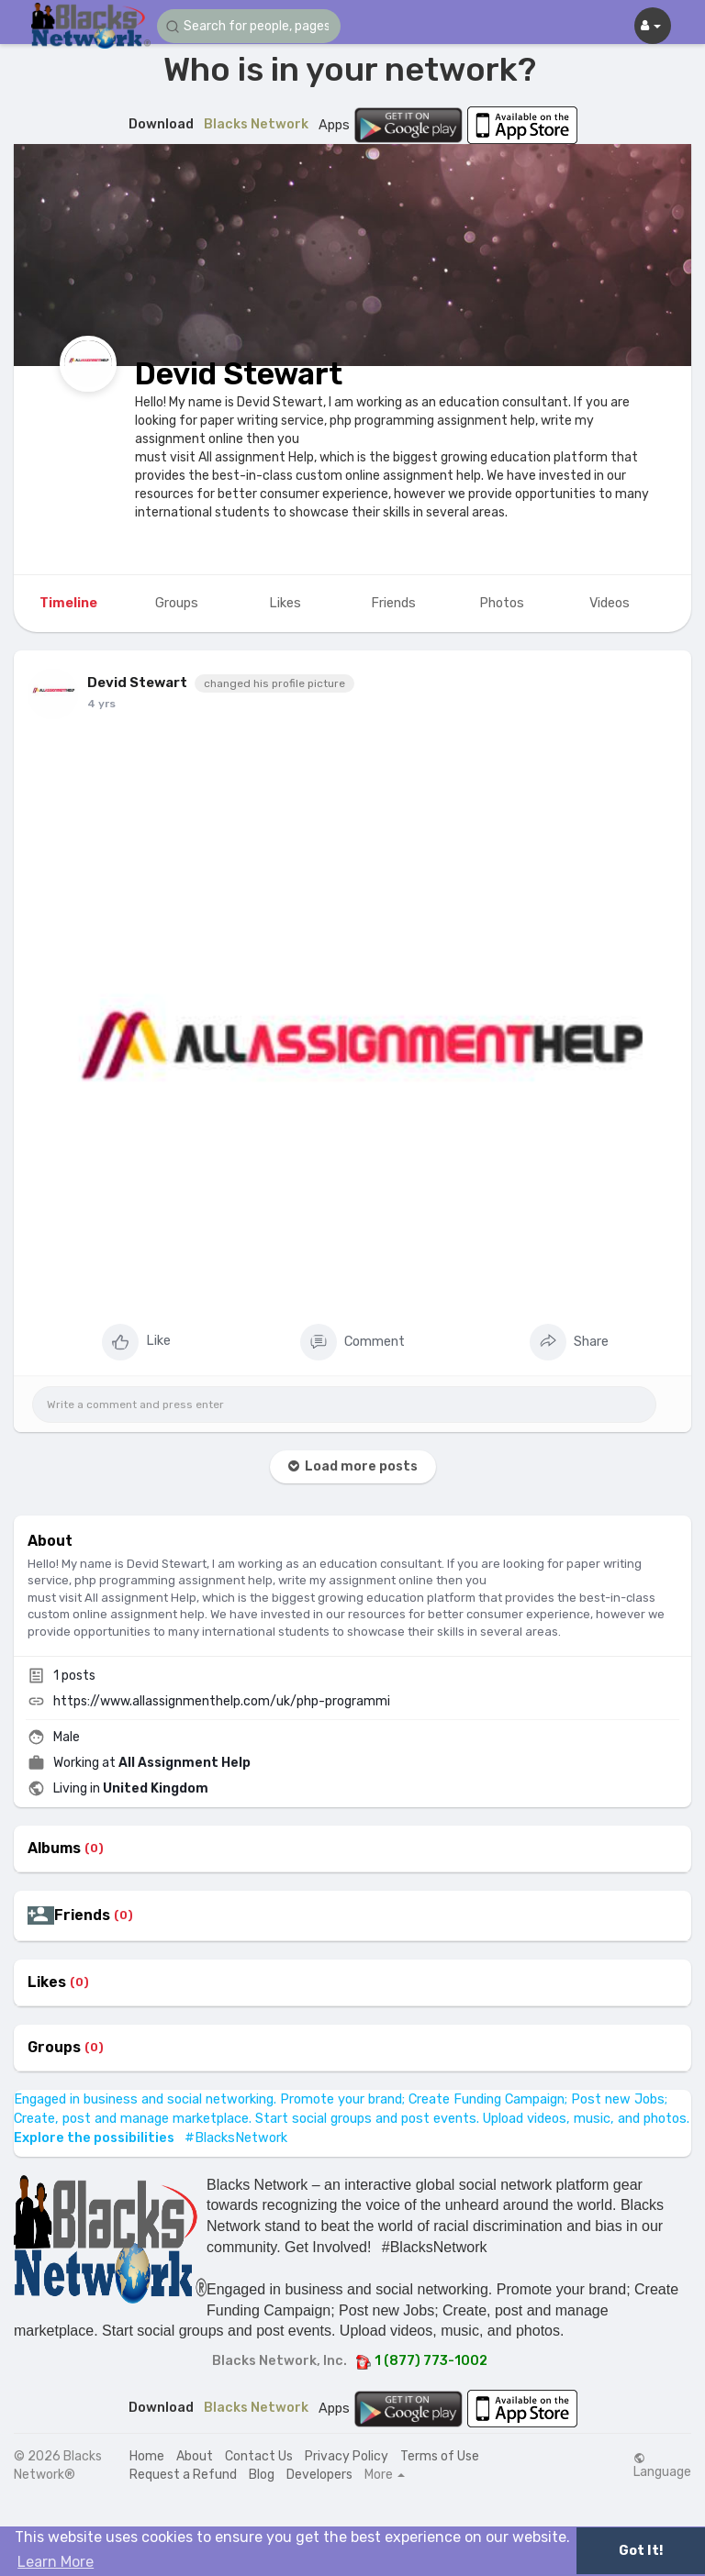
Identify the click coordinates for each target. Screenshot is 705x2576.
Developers (319, 2474)
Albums (54, 1848)
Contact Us (259, 2456)
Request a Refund (183, 2474)
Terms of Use (439, 2456)
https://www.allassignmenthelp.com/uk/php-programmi (221, 1701)
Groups (54, 2047)
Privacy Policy (346, 2456)
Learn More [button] (55, 2561)
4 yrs (101, 703)
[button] (249, 26)
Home (146, 2456)
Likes (47, 1982)
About (194, 2456)
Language (662, 2466)
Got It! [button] (641, 2551)
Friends (82, 1915)
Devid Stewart (238, 374)
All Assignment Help (184, 1763)
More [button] (384, 2475)
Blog (261, 2474)
